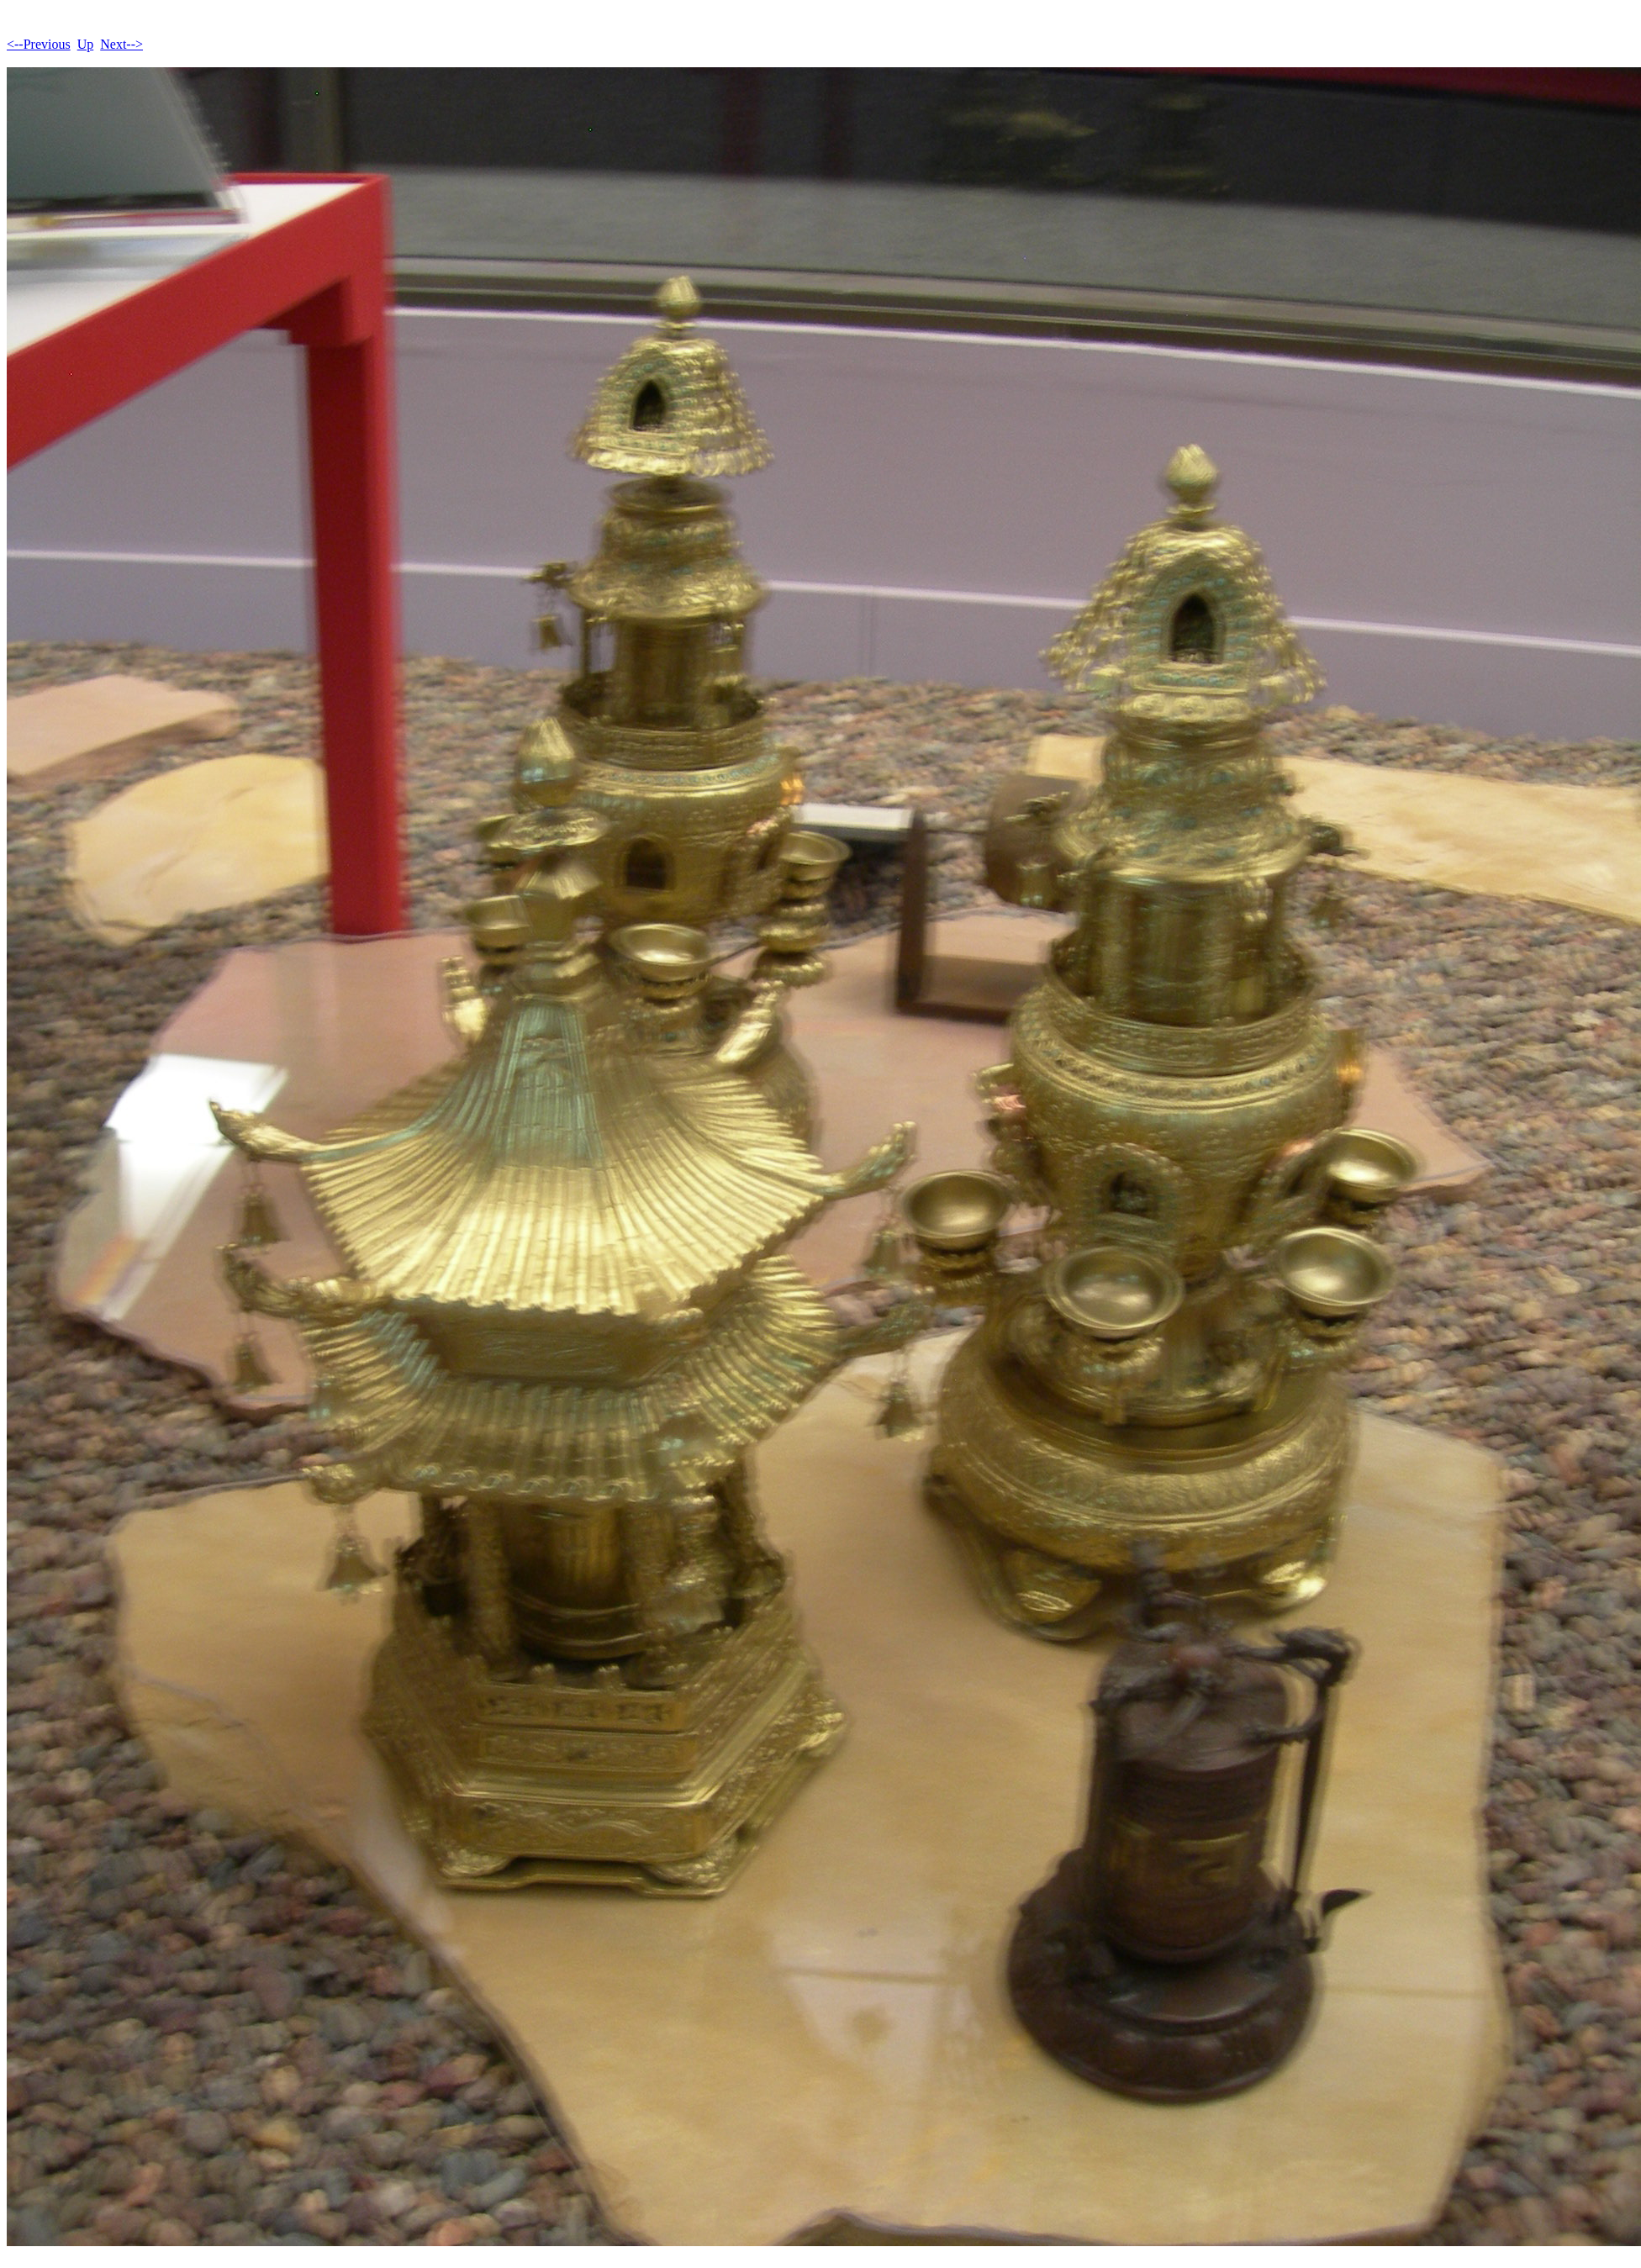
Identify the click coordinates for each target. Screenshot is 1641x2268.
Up (85, 44)
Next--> (121, 44)
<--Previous (39, 44)
